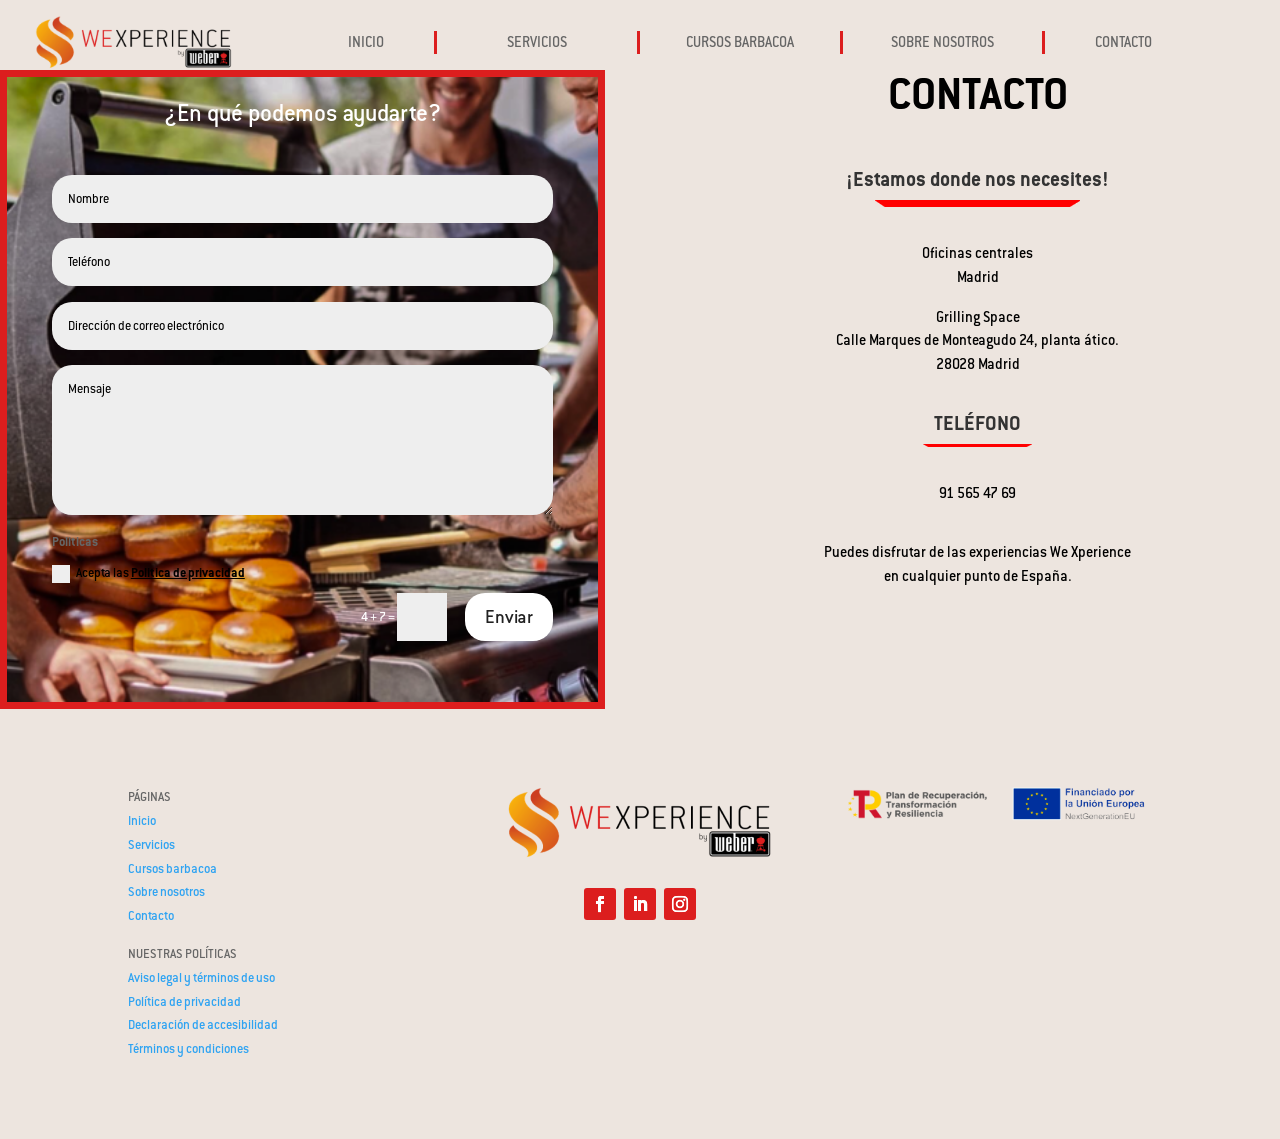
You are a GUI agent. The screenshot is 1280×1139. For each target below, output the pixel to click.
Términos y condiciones (188, 1049)
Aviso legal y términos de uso (201, 978)
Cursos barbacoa (172, 869)
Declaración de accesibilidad (203, 1025)
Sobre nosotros (166, 892)
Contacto (151, 916)
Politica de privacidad (188, 573)
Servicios (151, 845)
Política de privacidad (184, 1002)
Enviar (509, 617)
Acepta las (148, 574)
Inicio (142, 821)
